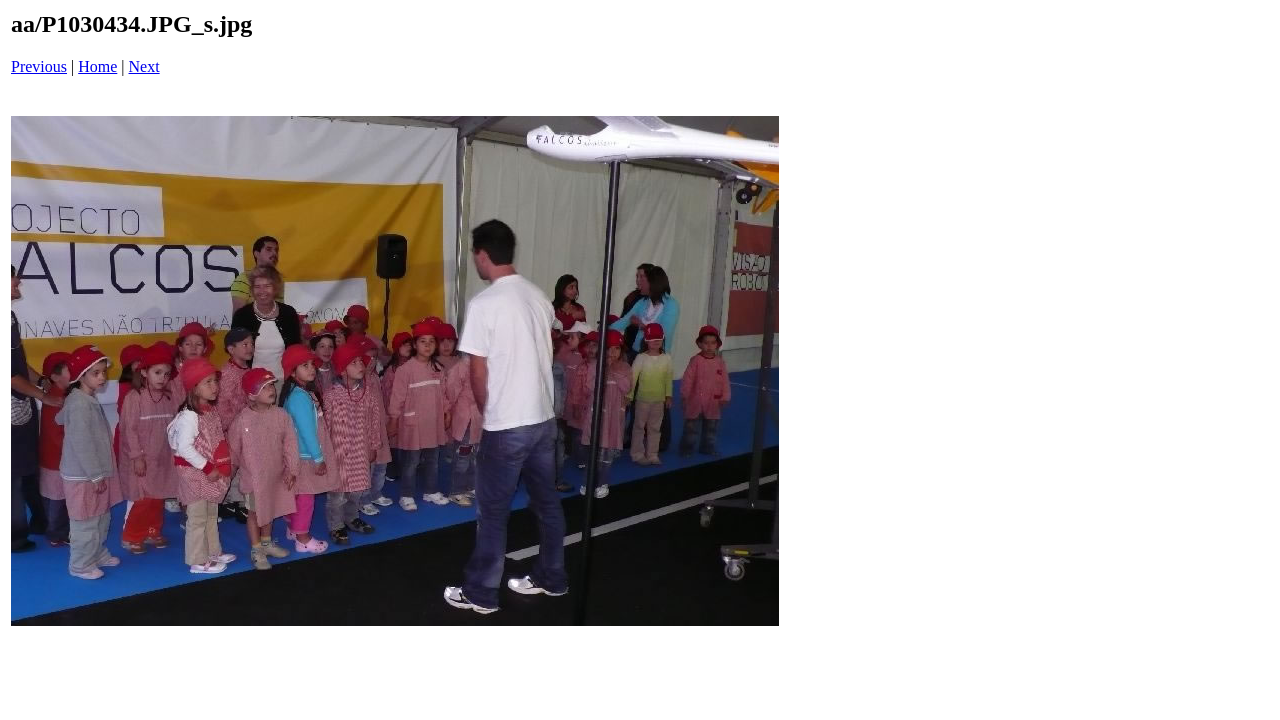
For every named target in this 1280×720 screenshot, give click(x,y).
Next (144, 66)
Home (97, 66)
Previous (39, 66)
